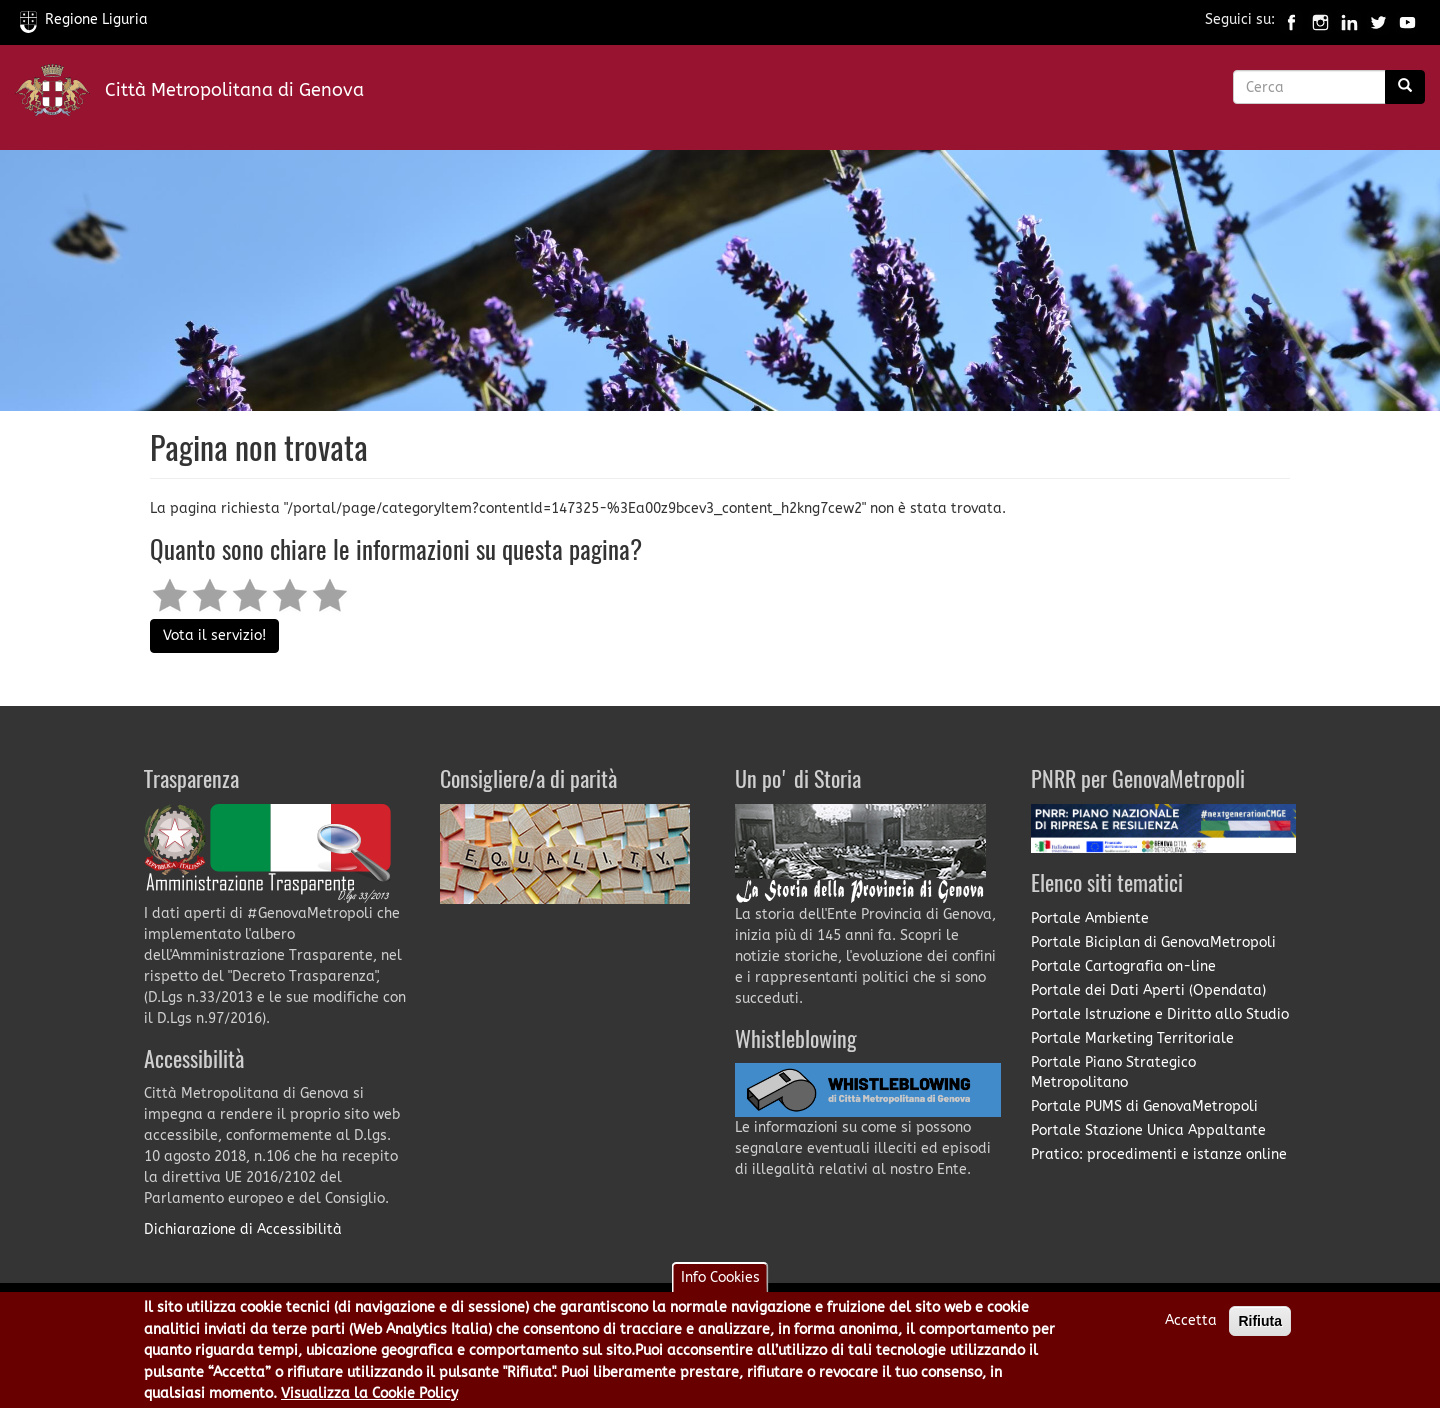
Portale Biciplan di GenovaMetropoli (1153, 942)
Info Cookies (720, 1284)
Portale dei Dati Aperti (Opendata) (1148, 990)
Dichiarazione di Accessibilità (243, 1229)
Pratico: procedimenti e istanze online (1159, 1154)
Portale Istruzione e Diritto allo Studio (1160, 1014)
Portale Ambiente (1090, 918)
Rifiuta (1260, 1328)
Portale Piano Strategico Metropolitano (1113, 1072)
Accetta (1191, 1327)
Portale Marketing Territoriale (1132, 1038)
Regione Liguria (84, 19)
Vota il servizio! (214, 635)
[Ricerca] (1405, 87)
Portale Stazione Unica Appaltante (1148, 1130)
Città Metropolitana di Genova (234, 90)
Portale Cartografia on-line (1123, 966)
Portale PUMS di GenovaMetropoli (1144, 1106)
